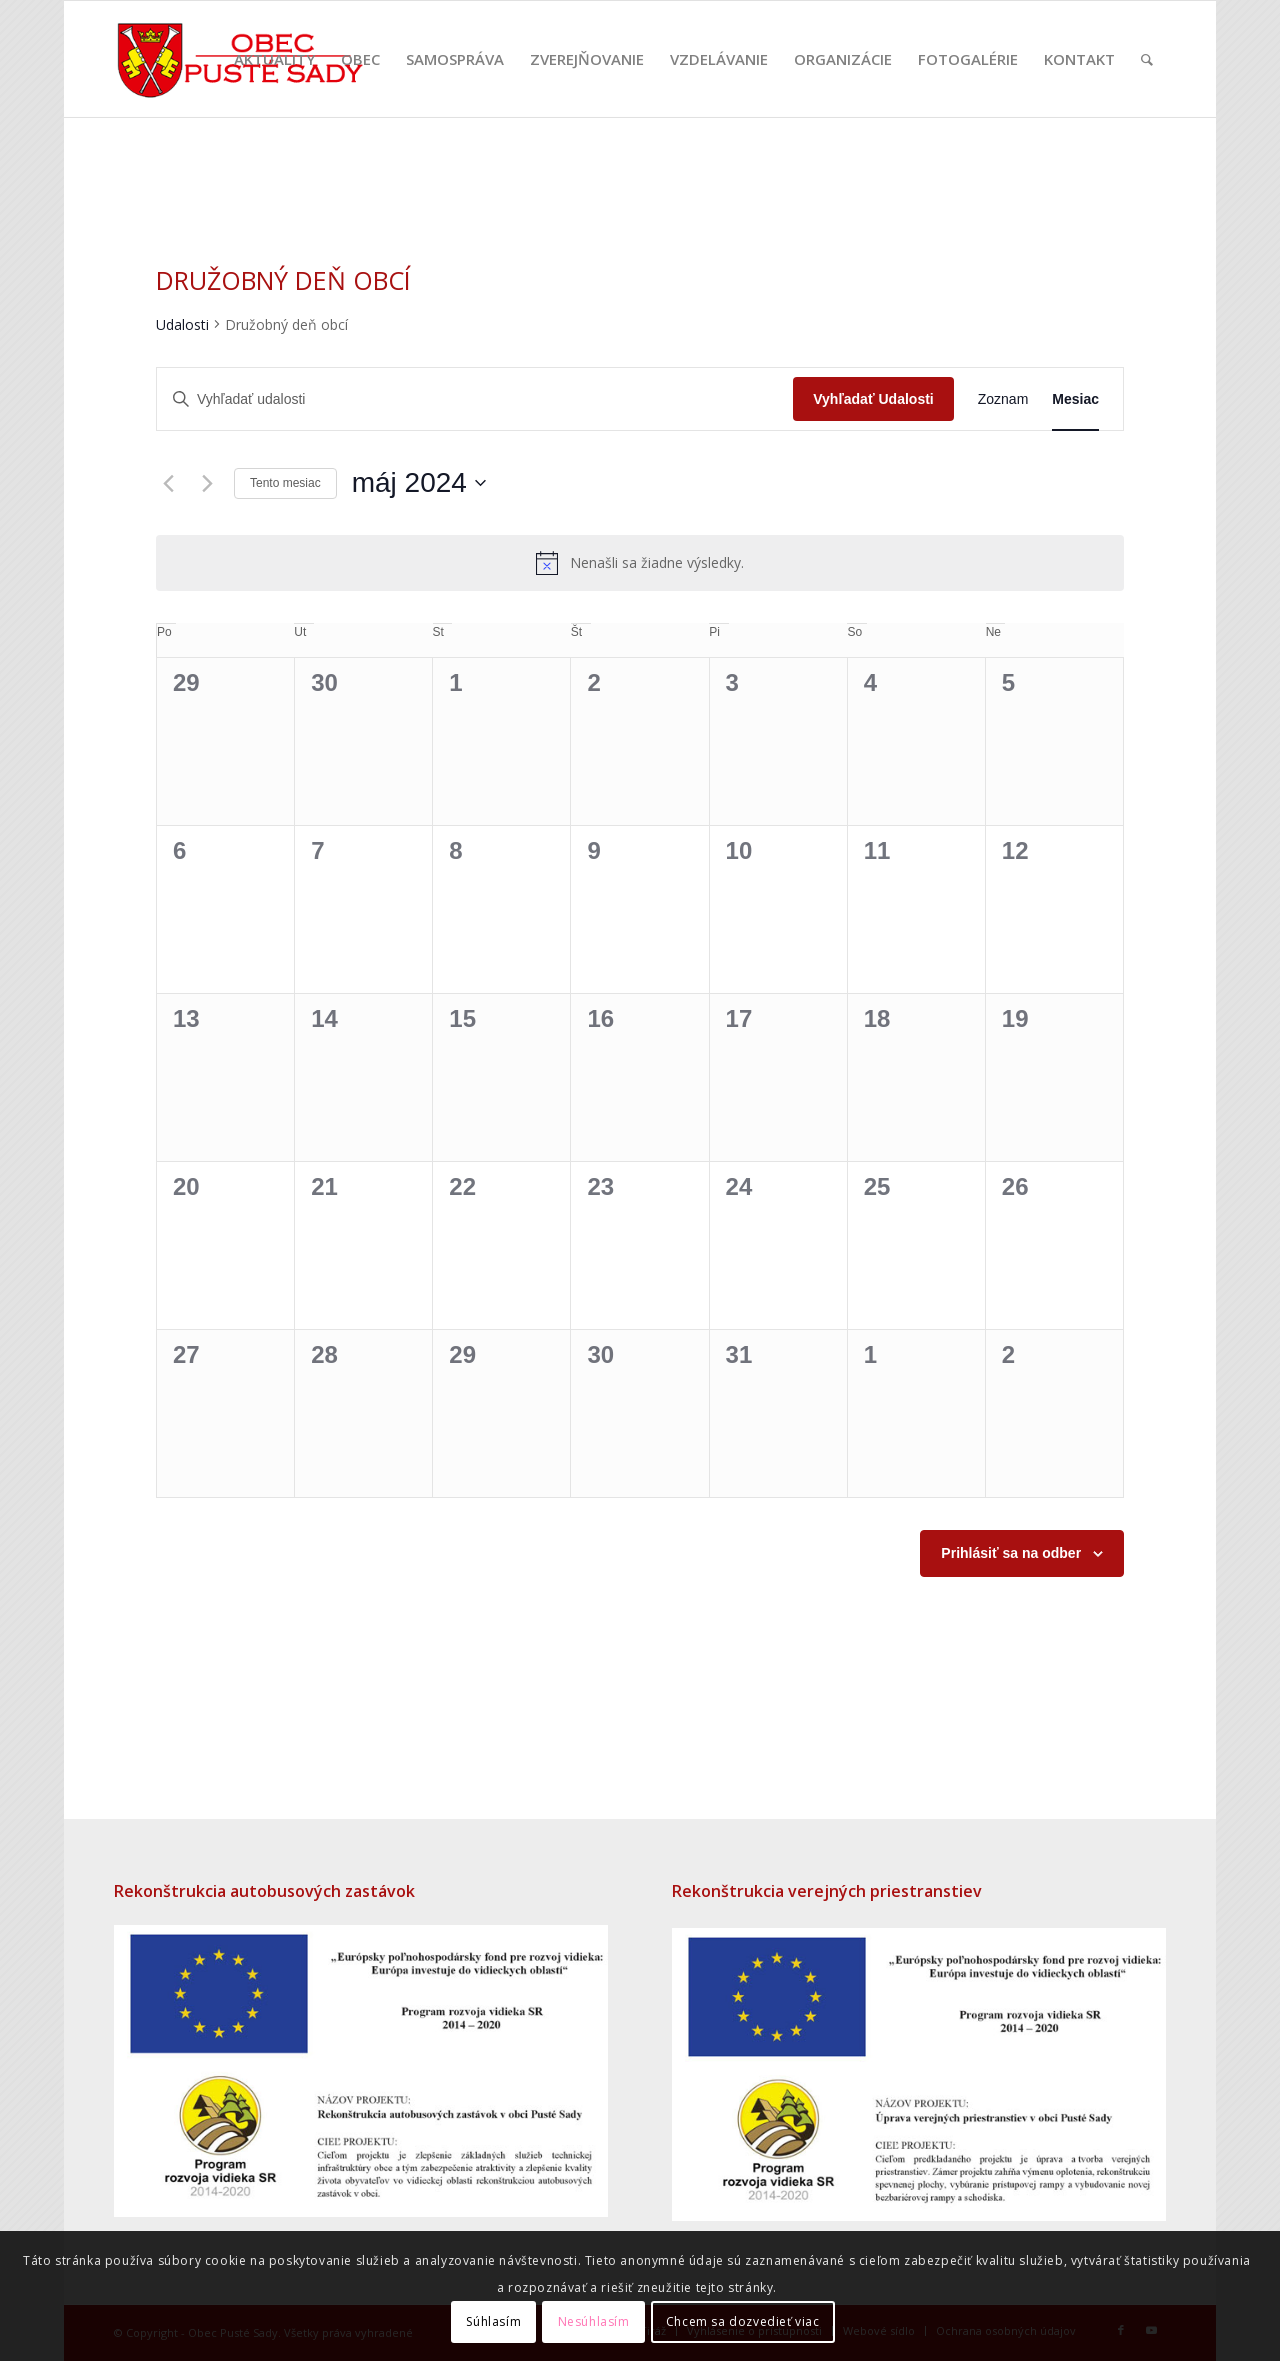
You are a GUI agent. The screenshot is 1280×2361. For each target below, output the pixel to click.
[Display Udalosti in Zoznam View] (1003, 399)
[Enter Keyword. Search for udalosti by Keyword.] (475, 399)
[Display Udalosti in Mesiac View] (1075, 399)
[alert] (640, 563)
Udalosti (182, 324)
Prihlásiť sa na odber (1011, 1553)
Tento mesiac (285, 483)
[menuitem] (274, 59)
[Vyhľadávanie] (1147, 59)
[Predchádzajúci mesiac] (168, 483)
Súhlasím (493, 2321)
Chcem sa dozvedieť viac (743, 2321)
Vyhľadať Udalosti (873, 399)
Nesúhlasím (594, 2321)
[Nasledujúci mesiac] (207, 483)
